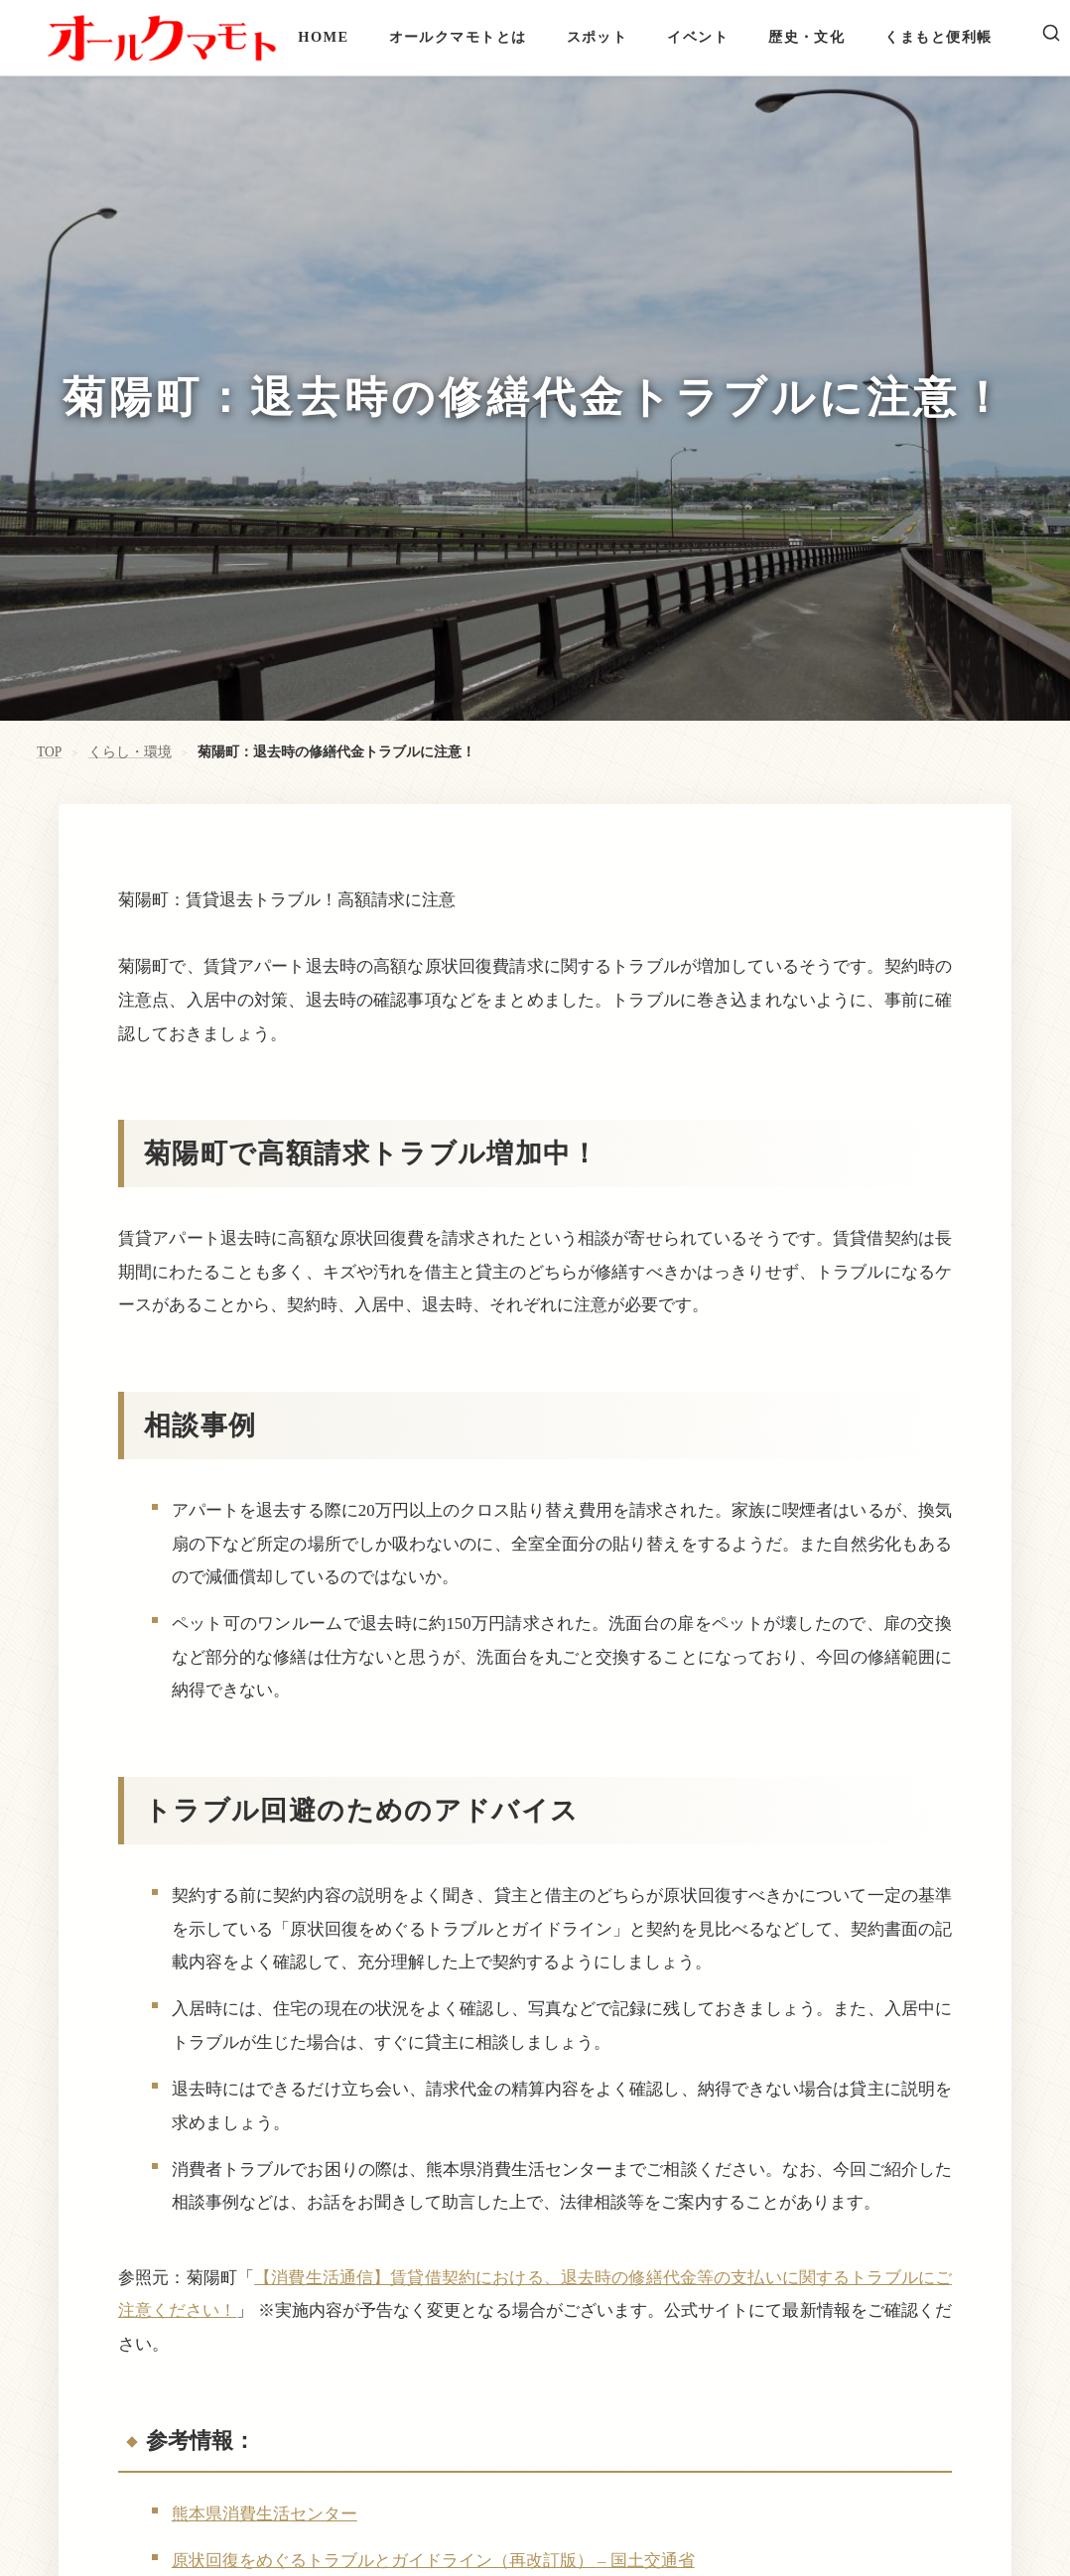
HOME (323, 37)
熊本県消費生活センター (264, 2514)
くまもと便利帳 (938, 37)
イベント (698, 37)
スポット (597, 37)
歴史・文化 (806, 37)
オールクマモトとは (458, 37)
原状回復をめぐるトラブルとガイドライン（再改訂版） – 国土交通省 (433, 2560)
